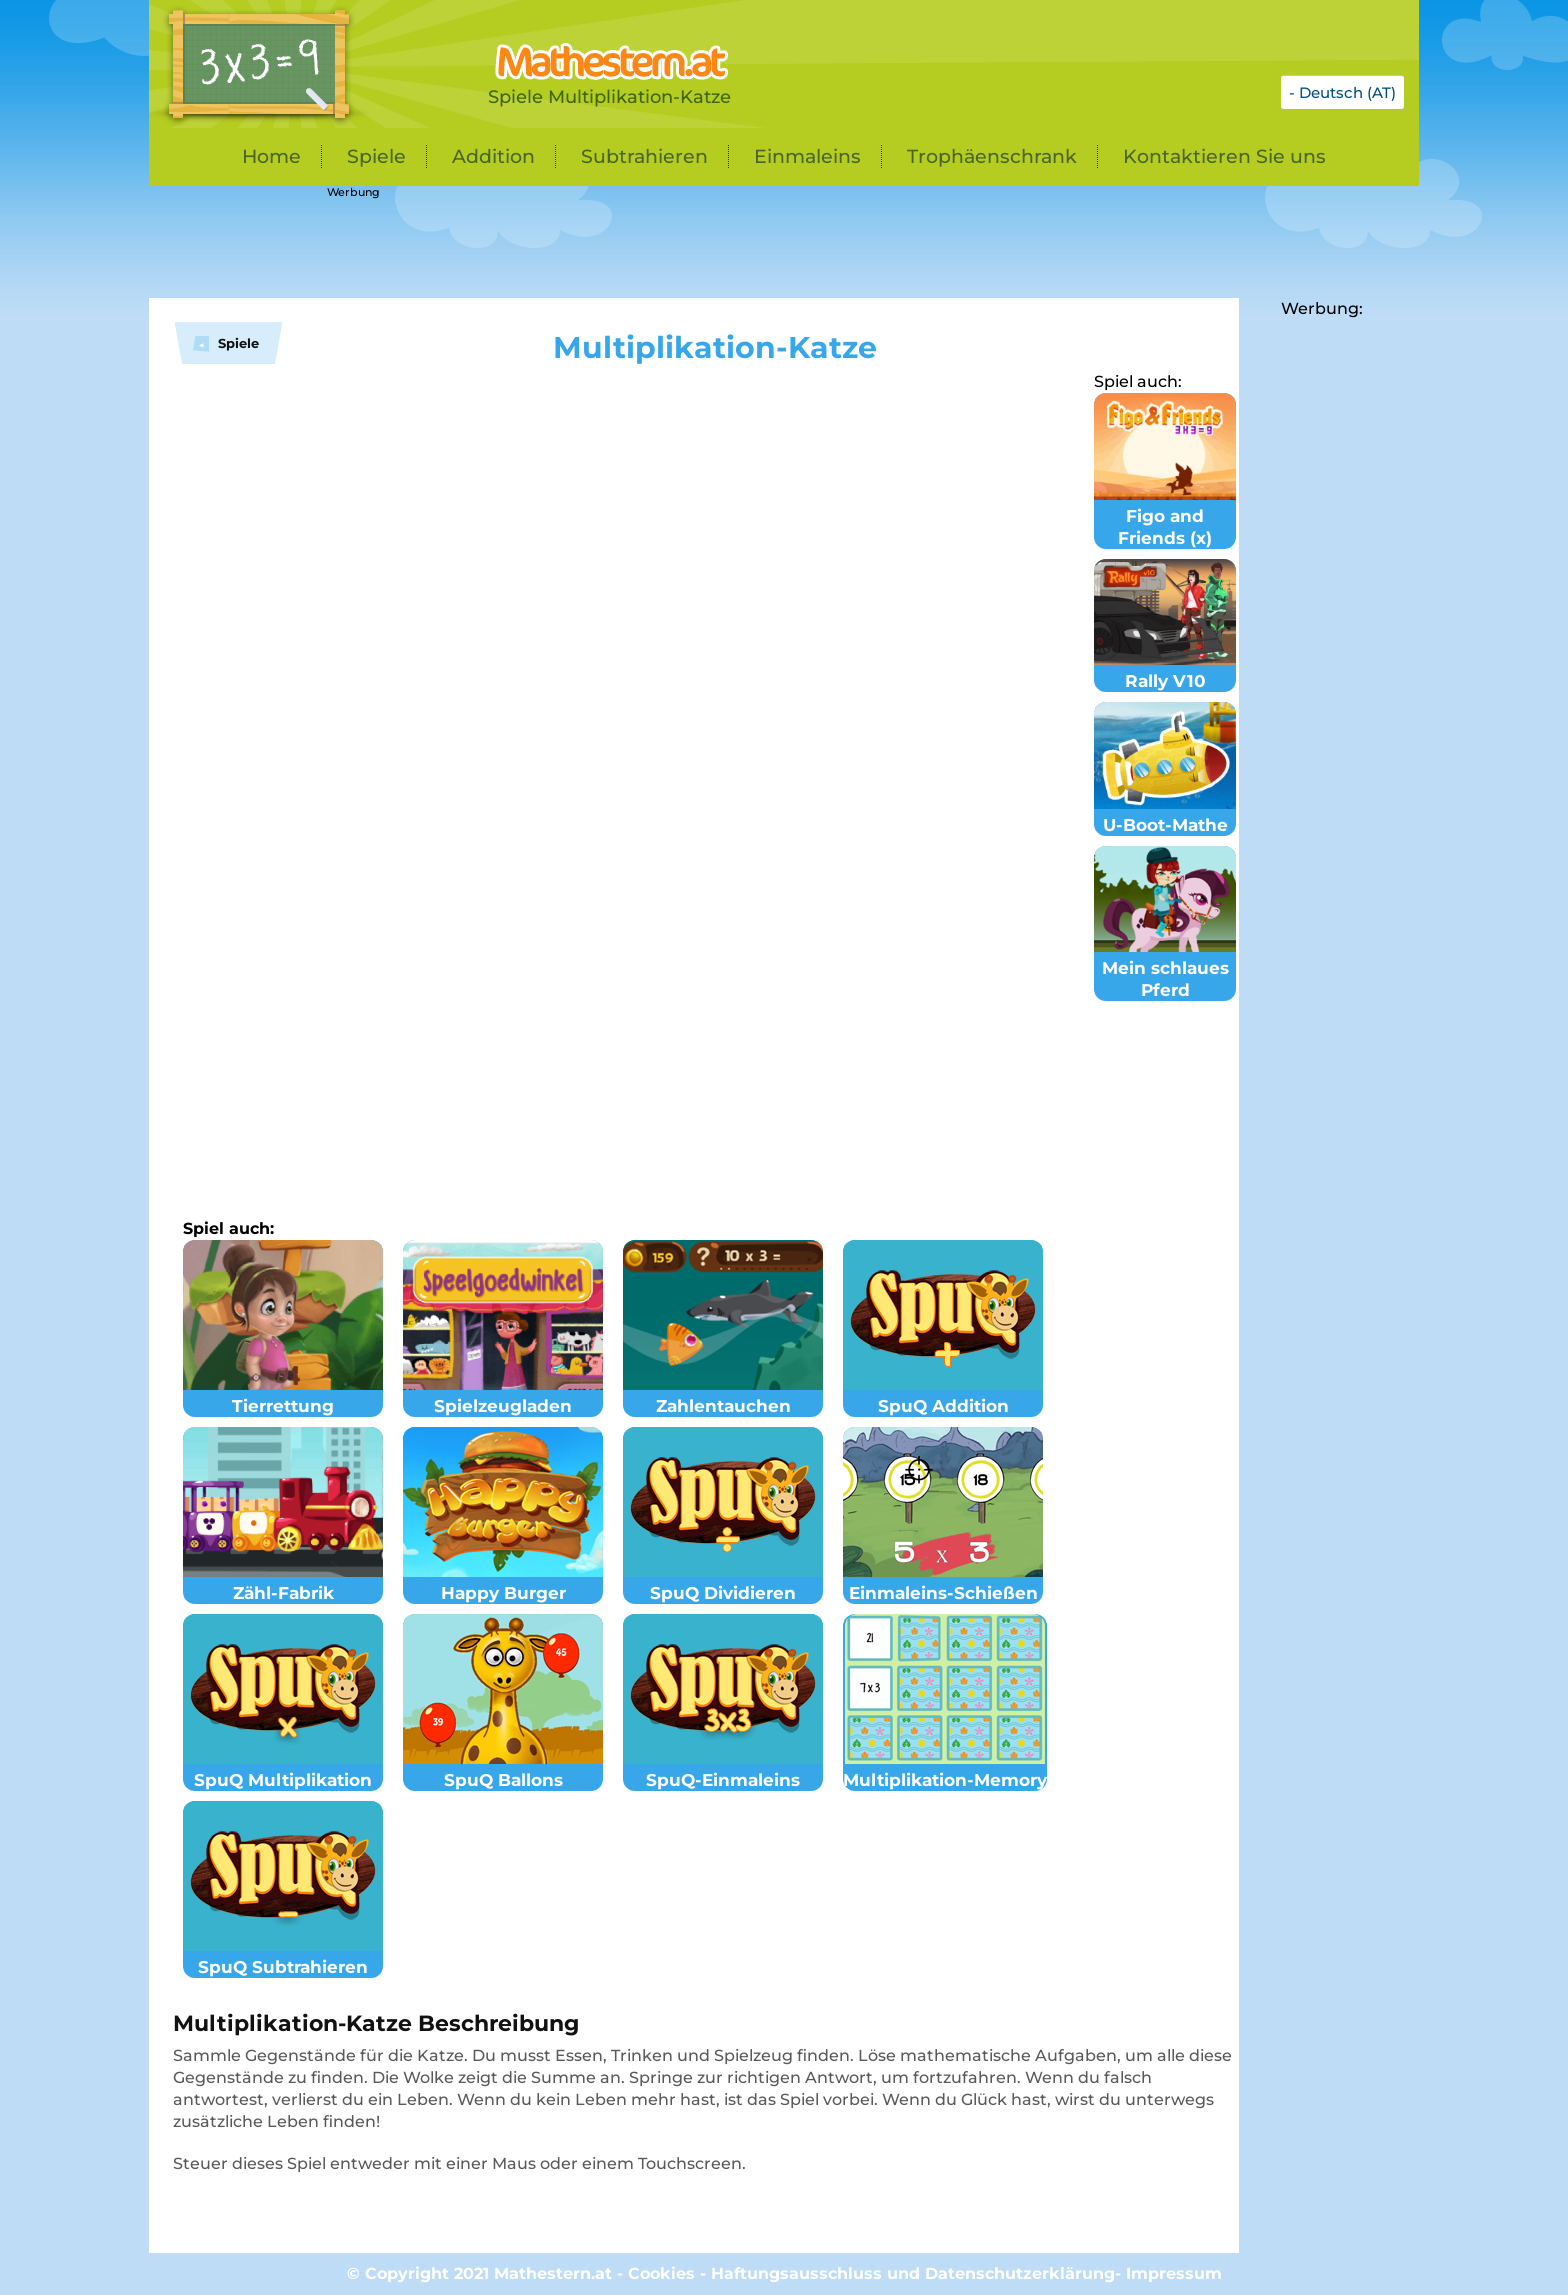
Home (271, 156)
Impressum (1174, 2273)
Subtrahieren (644, 156)
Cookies (661, 2273)
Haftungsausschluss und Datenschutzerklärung (913, 2273)
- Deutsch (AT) (1342, 92)
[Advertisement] (649, 243)
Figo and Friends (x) (1165, 516)
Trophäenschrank (992, 156)
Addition (493, 156)
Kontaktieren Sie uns (1224, 156)
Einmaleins (807, 156)
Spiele (376, 156)
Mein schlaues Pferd (1165, 968)
